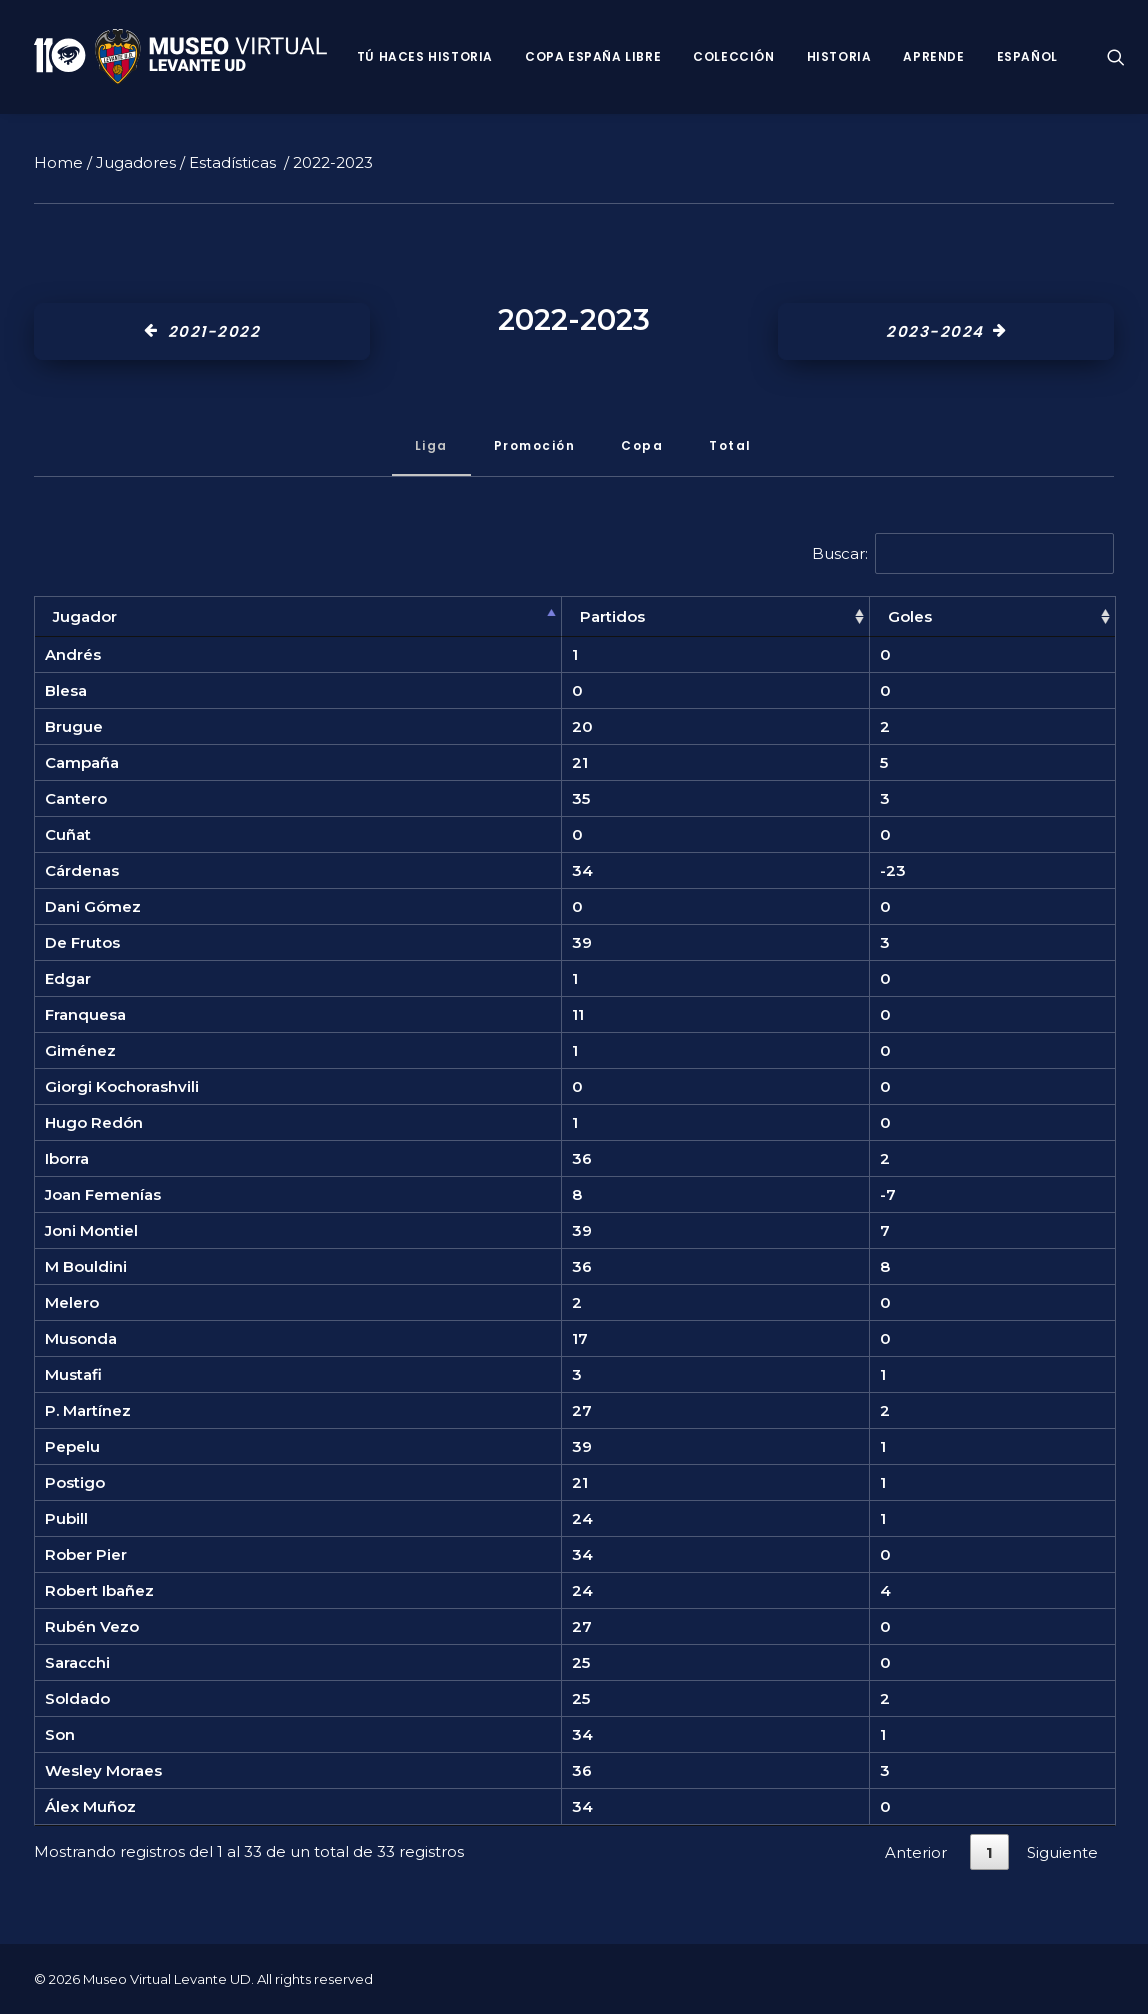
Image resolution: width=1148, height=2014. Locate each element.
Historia (839, 56)
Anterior (916, 1852)
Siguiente (1062, 1852)
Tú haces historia (425, 56)
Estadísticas (232, 162)
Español (1027, 56)
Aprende (933, 56)
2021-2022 (202, 331)
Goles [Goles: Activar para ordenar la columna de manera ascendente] (910, 616)
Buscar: (963, 553)
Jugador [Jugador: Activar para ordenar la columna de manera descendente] (85, 616)
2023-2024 (946, 331)
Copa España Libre (593, 56)
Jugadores (136, 162)
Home (58, 162)
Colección (733, 56)
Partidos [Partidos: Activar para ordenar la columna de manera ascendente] (612, 616)
